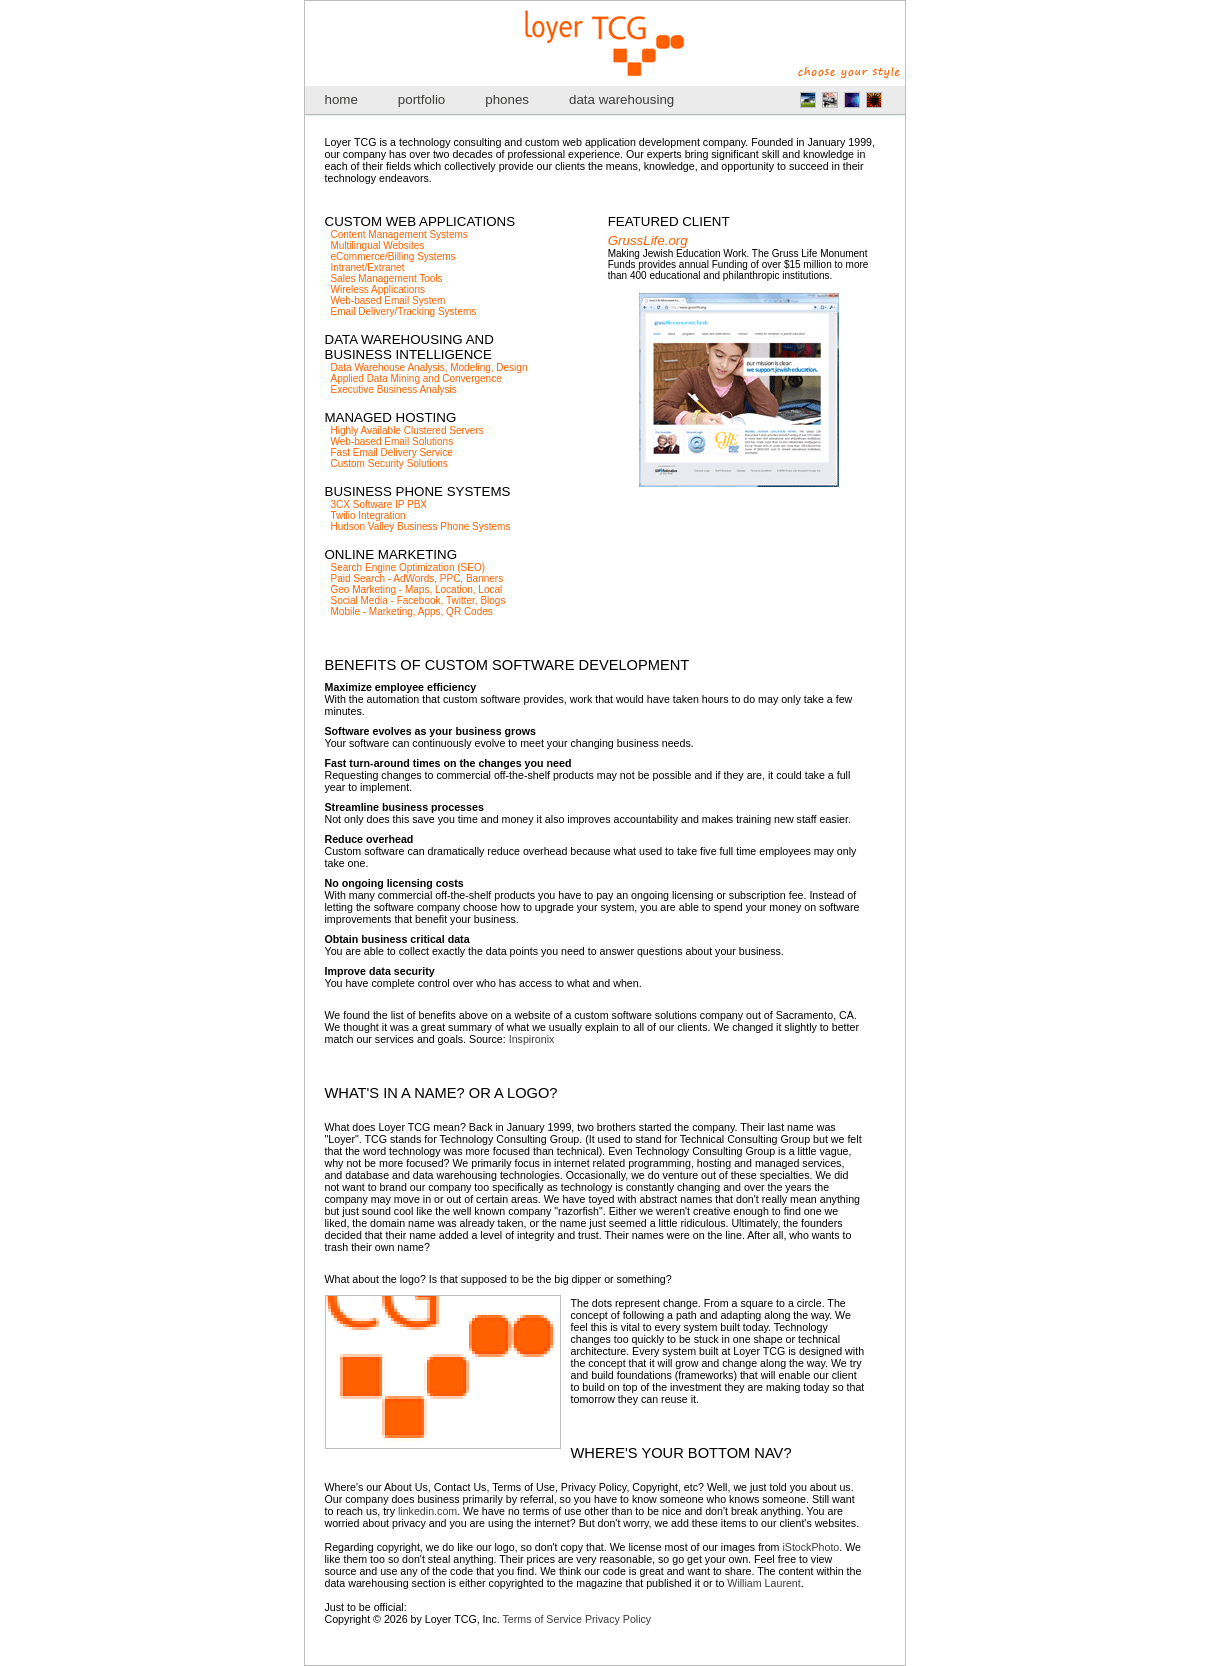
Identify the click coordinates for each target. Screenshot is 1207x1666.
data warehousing (621, 99)
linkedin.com (427, 1511)
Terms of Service (542, 1619)
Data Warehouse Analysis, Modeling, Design (429, 367)
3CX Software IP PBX (379, 504)
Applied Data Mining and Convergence (416, 378)
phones (507, 99)
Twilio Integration (368, 515)
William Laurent (763, 1583)
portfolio (421, 99)
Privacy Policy (618, 1619)
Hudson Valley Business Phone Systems (421, 526)
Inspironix (532, 1039)
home (341, 99)
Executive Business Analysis (394, 389)
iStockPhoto (810, 1547)
